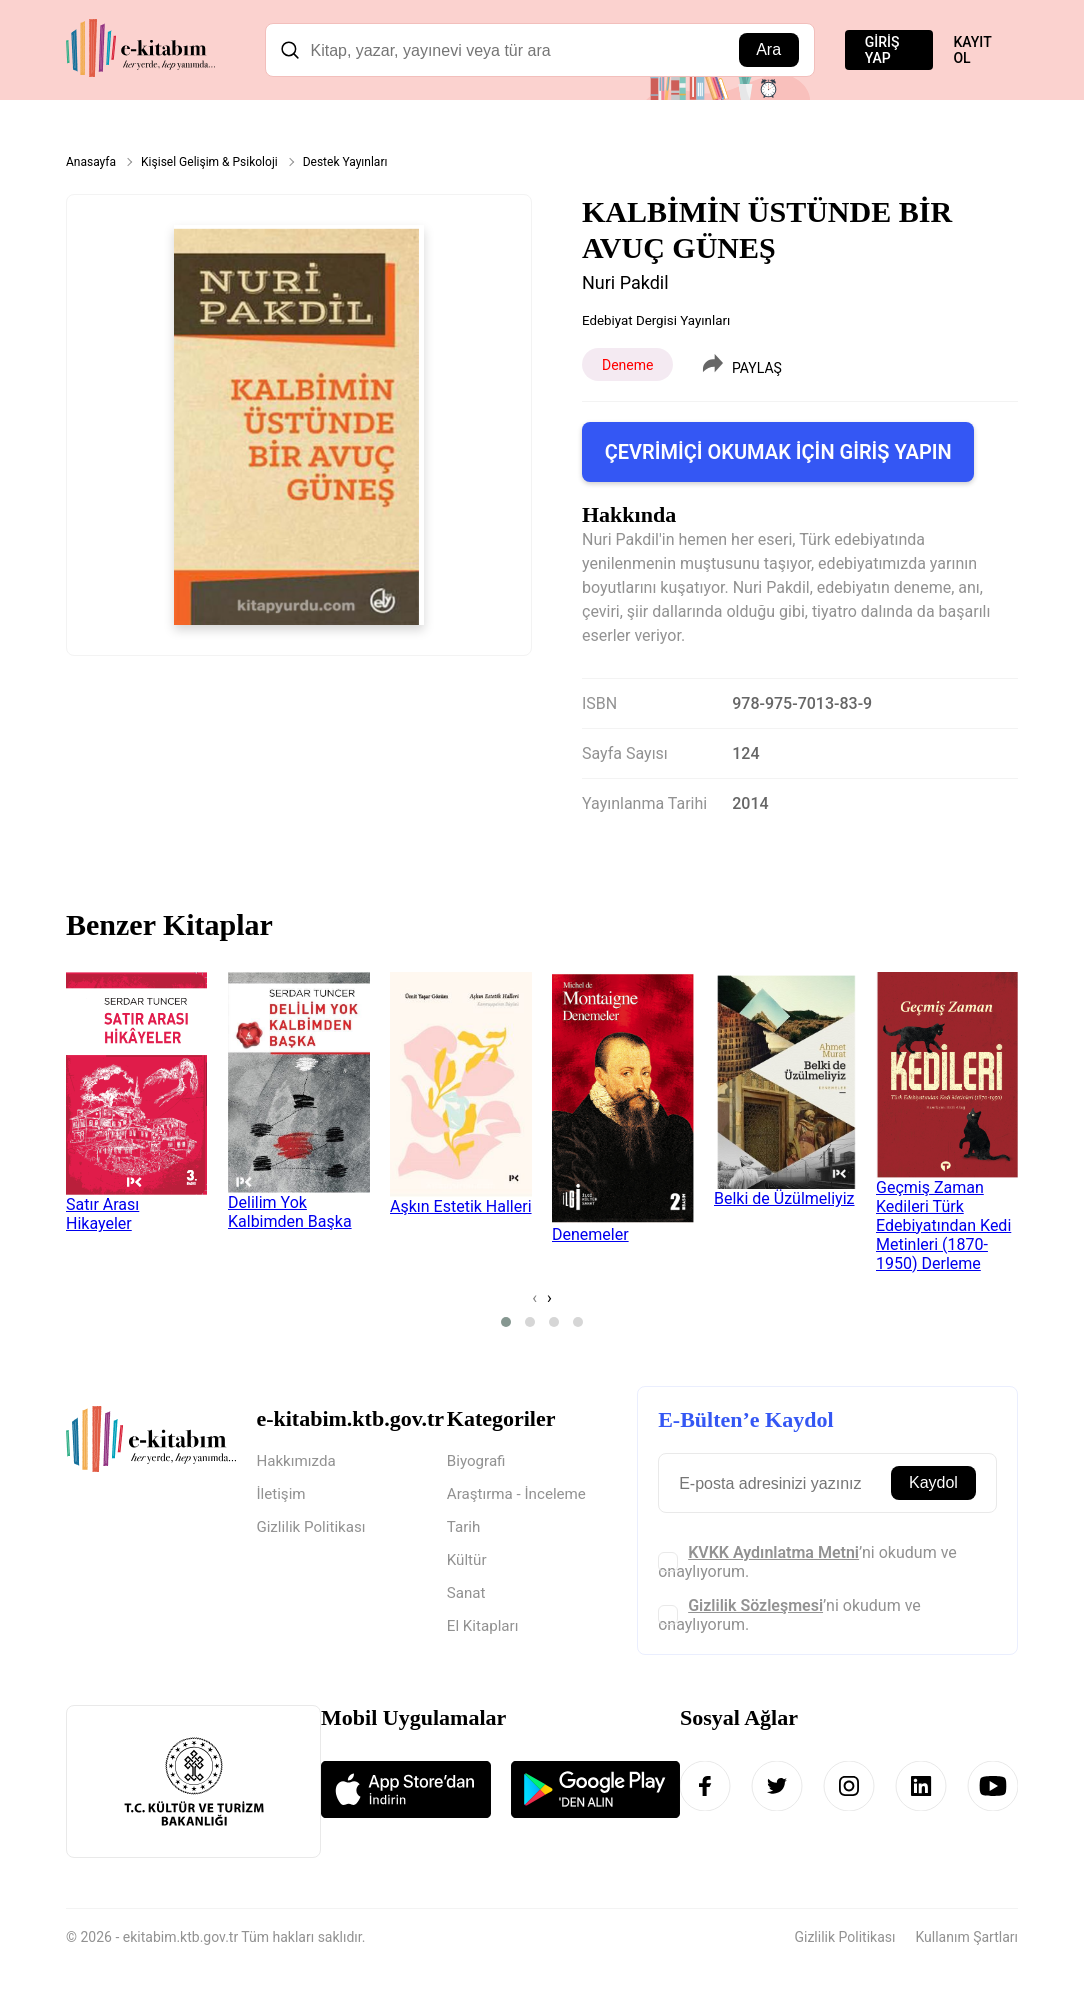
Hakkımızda (298, 1461)
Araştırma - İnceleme (520, 1495)
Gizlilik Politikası (313, 1529)
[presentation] (534, 1297)
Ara (768, 49)
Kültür (468, 1563)
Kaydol (933, 1482)
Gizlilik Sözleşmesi (755, 1605)
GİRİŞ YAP (882, 50)
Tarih (465, 1529)
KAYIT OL (972, 50)
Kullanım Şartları (966, 1938)
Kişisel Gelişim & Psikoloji (209, 162)
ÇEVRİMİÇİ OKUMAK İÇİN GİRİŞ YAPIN (778, 452)
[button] (506, 1322)
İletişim (282, 1495)
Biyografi (478, 1461)
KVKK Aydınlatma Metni (773, 1552)
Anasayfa (91, 162)
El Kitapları (485, 1631)
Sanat (467, 1597)
